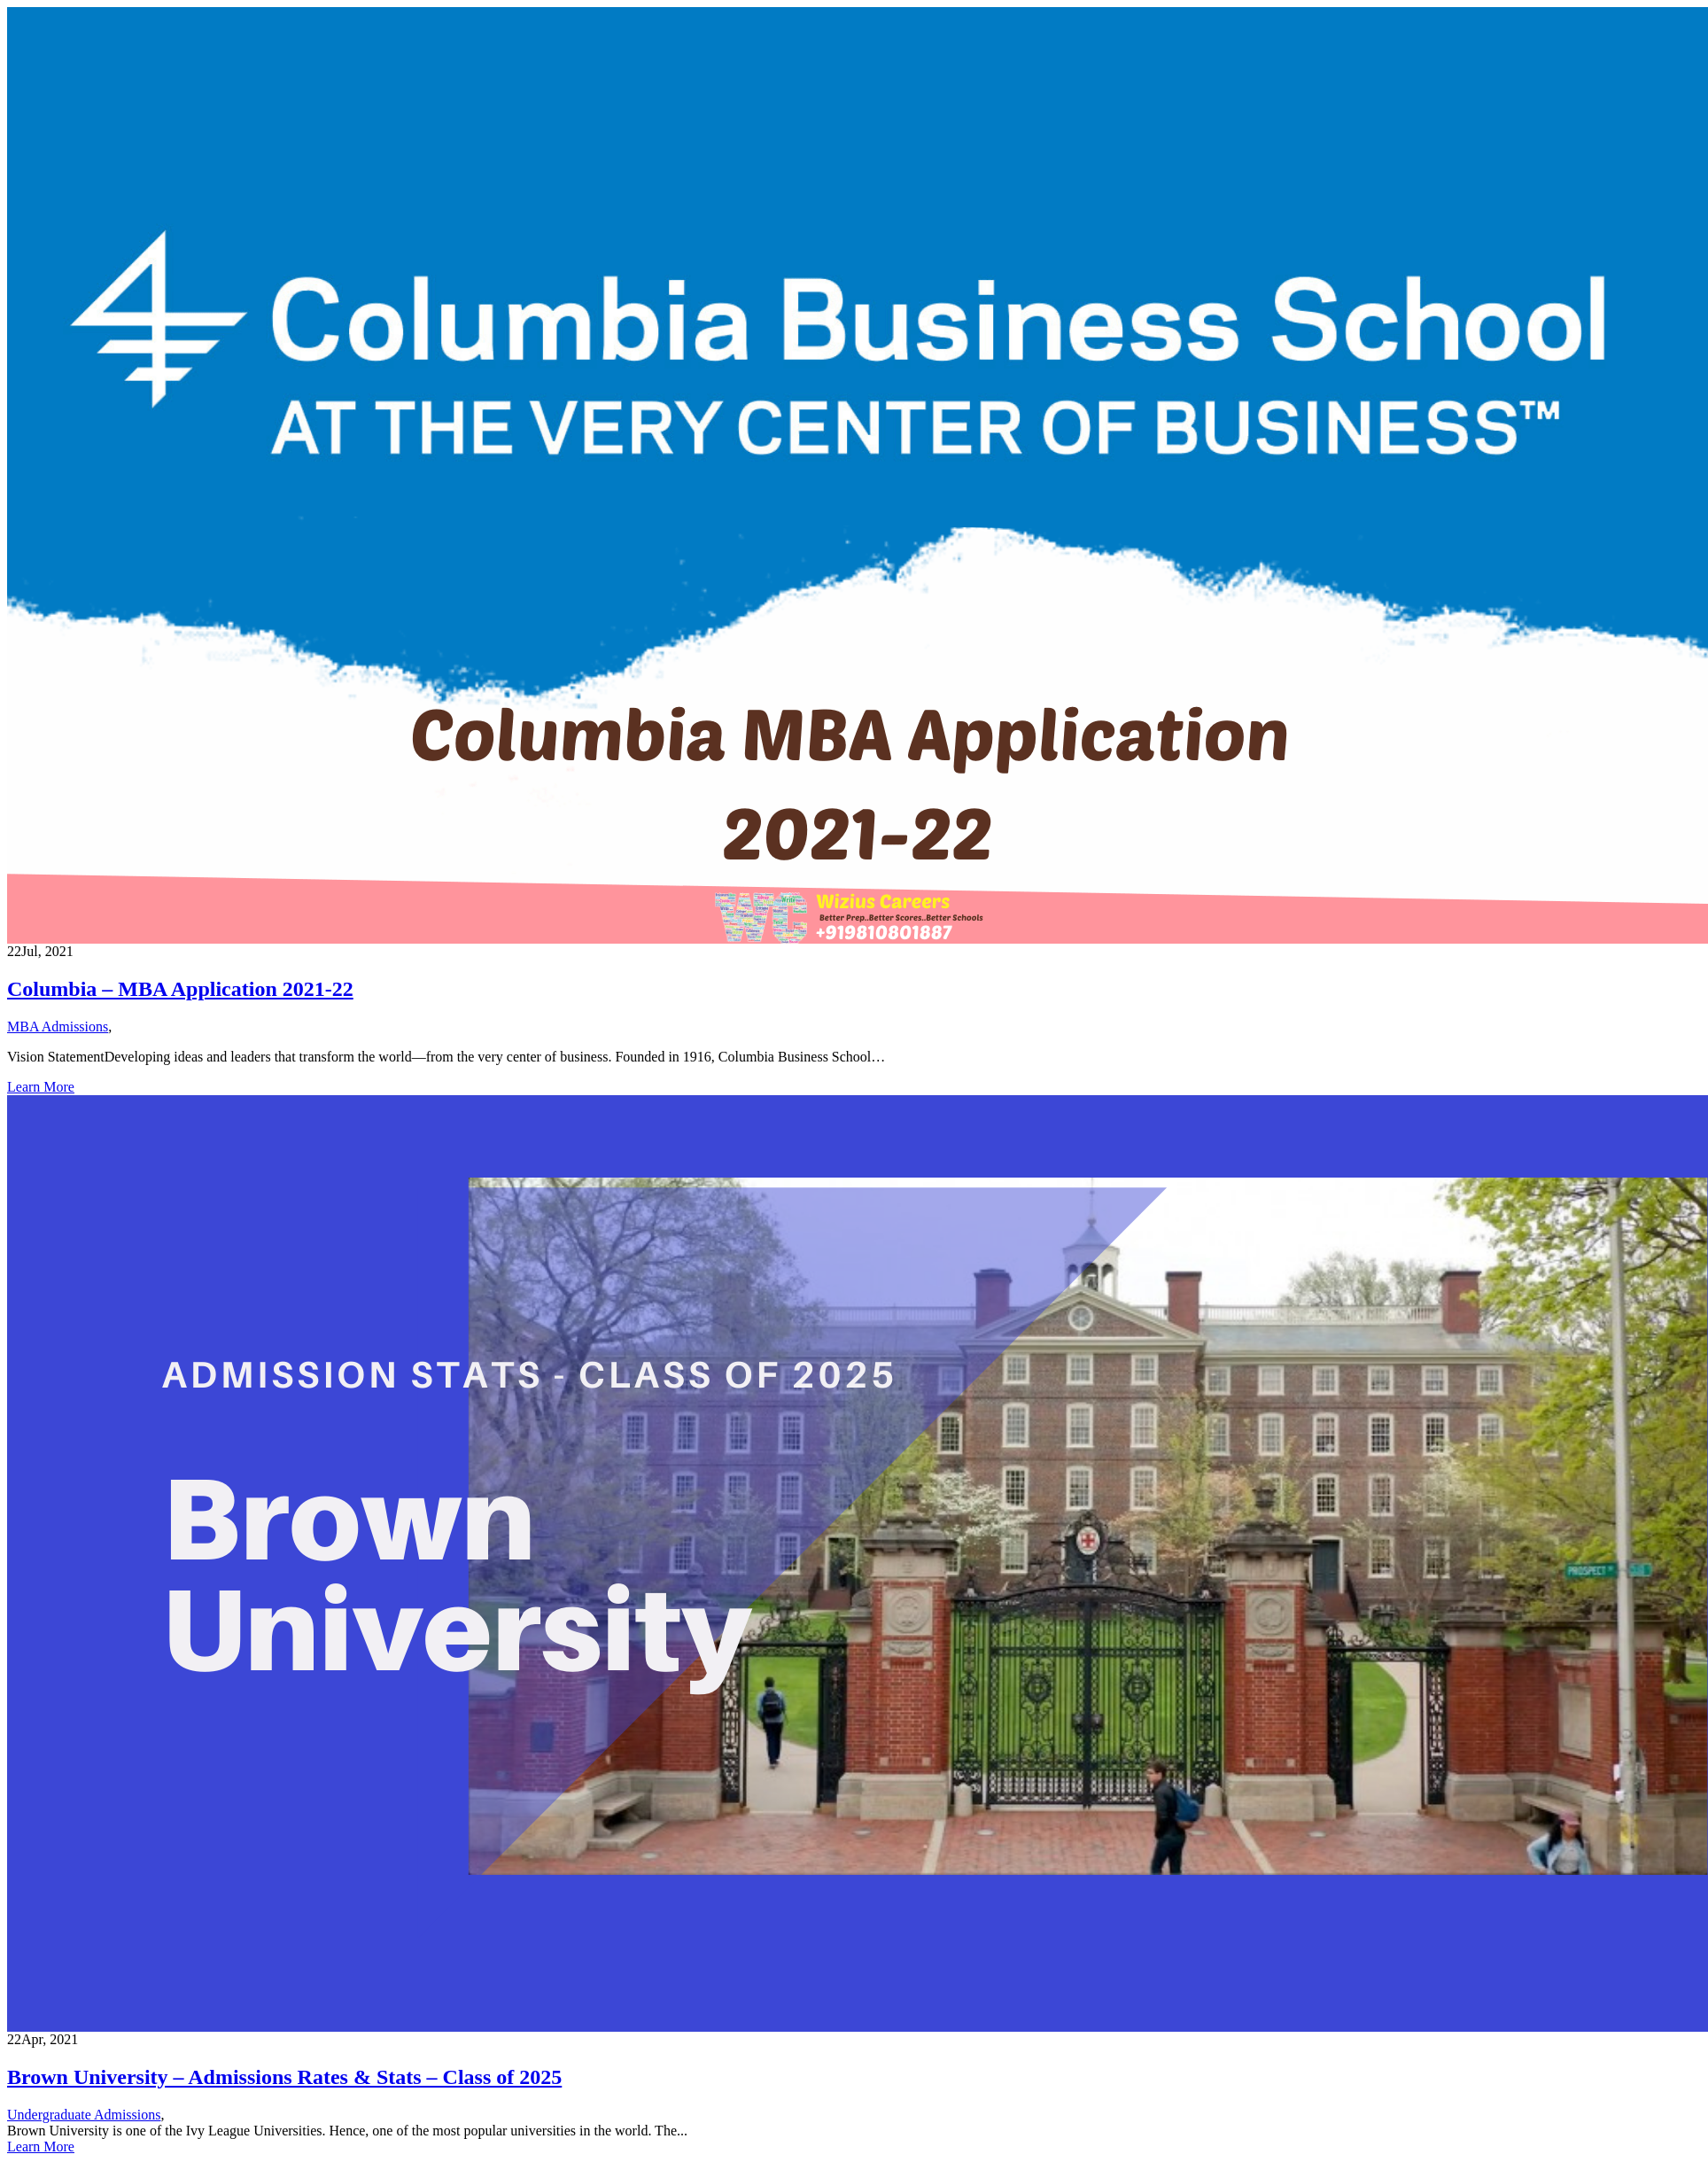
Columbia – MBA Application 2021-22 (180, 988)
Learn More (40, 1086)
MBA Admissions (57, 1026)
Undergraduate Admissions (83, 2114)
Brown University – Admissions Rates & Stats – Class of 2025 (284, 2076)
